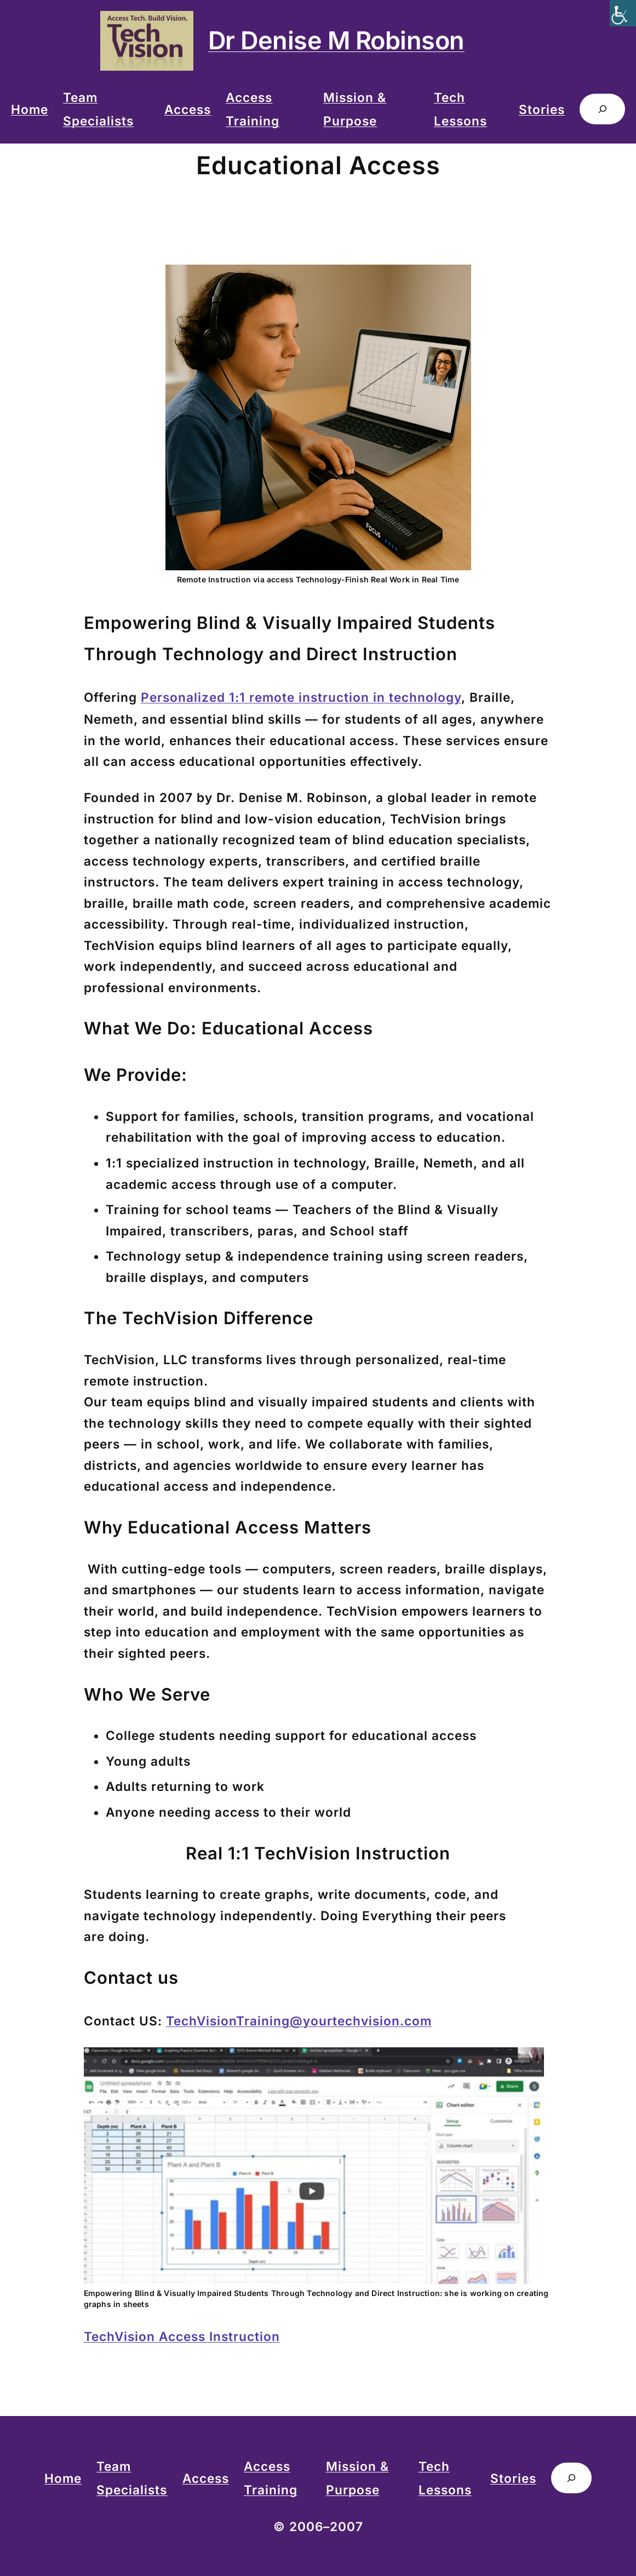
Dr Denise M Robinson (336, 40)
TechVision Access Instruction (182, 2336)
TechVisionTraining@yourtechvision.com (299, 2020)
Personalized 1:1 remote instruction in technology (301, 697)
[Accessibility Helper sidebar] (623, 13)
